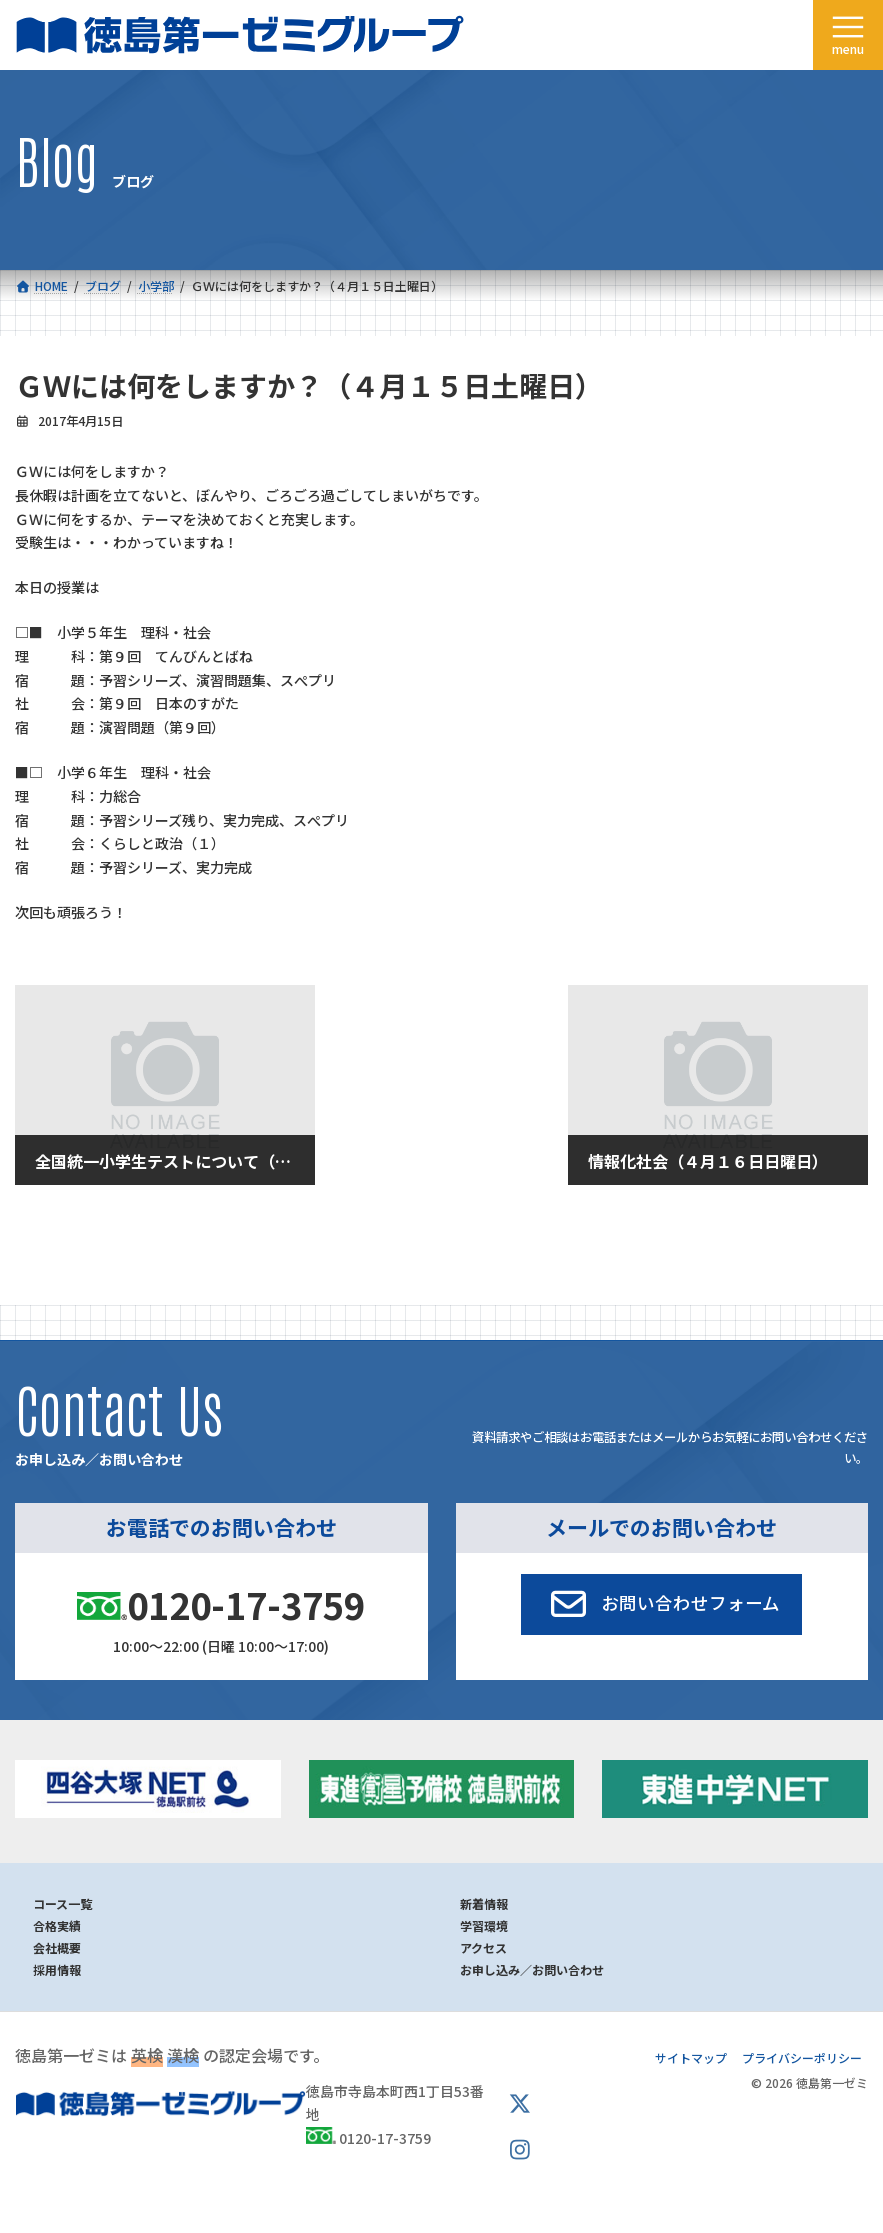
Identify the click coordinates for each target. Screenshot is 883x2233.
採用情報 (57, 1969)
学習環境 (484, 1925)
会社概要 (57, 1947)
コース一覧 (62, 1903)
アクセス (483, 1947)
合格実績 (57, 1925)
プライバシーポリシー (802, 2057)
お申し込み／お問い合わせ (532, 1969)
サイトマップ (691, 2057)
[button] (661, 1604)
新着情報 (484, 1903)
